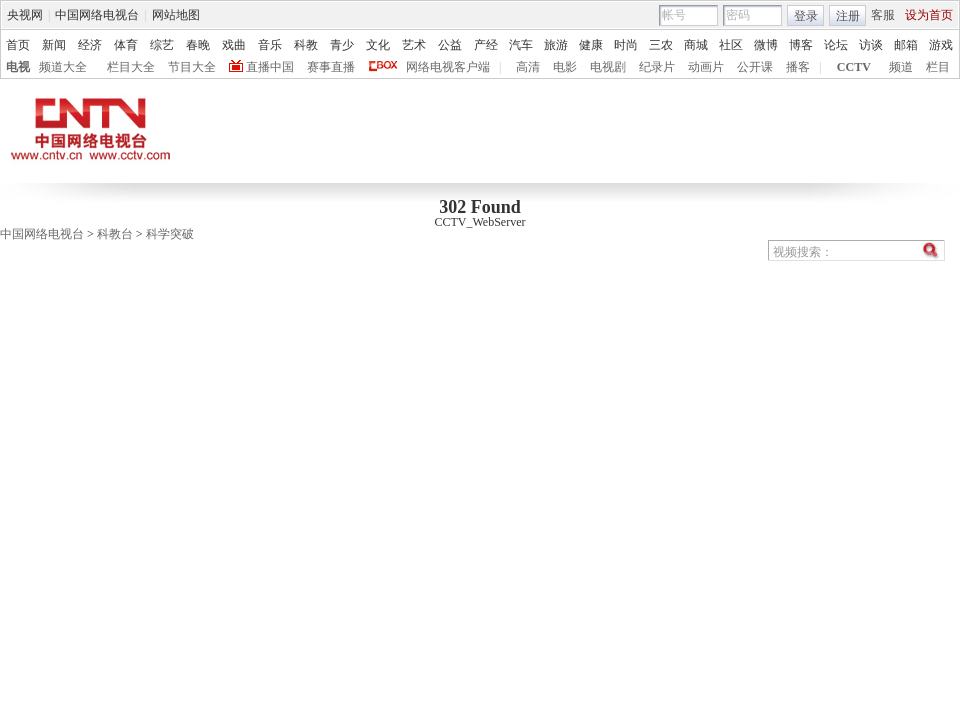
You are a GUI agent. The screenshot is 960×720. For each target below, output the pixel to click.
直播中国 (270, 67)
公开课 (755, 67)
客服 (883, 15)
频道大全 (63, 67)
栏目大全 (131, 67)
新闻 (54, 45)
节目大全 (192, 67)
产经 (486, 45)
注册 (848, 16)
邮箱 (906, 45)
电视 (18, 67)
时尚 (626, 45)
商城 (696, 45)
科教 (306, 45)
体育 (126, 45)
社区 (731, 45)
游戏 (941, 45)
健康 (591, 45)
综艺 (162, 45)
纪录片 (657, 67)
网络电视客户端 (448, 67)
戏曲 (234, 45)
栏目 (938, 67)
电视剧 (608, 67)
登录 (806, 16)
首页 (18, 45)
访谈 (871, 45)
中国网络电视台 (97, 15)
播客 (798, 67)
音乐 (270, 45)
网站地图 (176, 15)
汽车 (521, 45)
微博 (766, 45)
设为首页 (929, 15)
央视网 (25, 15)
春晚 (198, 45)
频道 (901, 67)
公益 (450, 45)
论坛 (836, 45)
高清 (528, 67)
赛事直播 (331, 67)
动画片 (706, 67)
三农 (661, 45)
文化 (378, 45)
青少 (342, 45)
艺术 (414, 45)
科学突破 (170, 234)
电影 (565, 67)
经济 (90, 45)
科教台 (115, 234)
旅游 (556, 45)
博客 (801, 45)
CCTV (854, 67)
